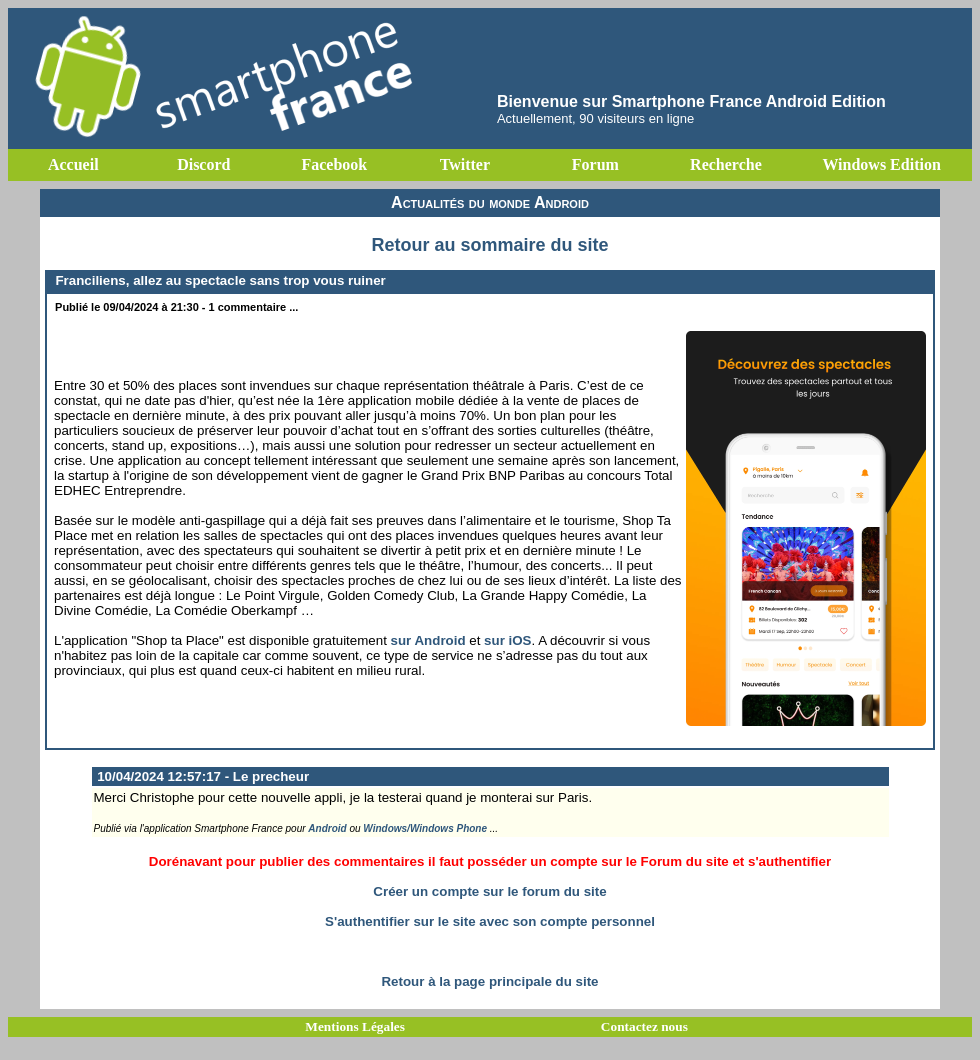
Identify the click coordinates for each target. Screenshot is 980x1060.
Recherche (726, 164)
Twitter (465, 164)
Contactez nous (644, 1026)
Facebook (334, 164)
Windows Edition (881, 164)
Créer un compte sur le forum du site (489, 891)
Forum (595, 164)
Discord (203, 164)
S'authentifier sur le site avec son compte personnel (490, 921)
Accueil (73, 164)
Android (327, 828)
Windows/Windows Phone (425, 828)
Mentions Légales (355, 1026)
